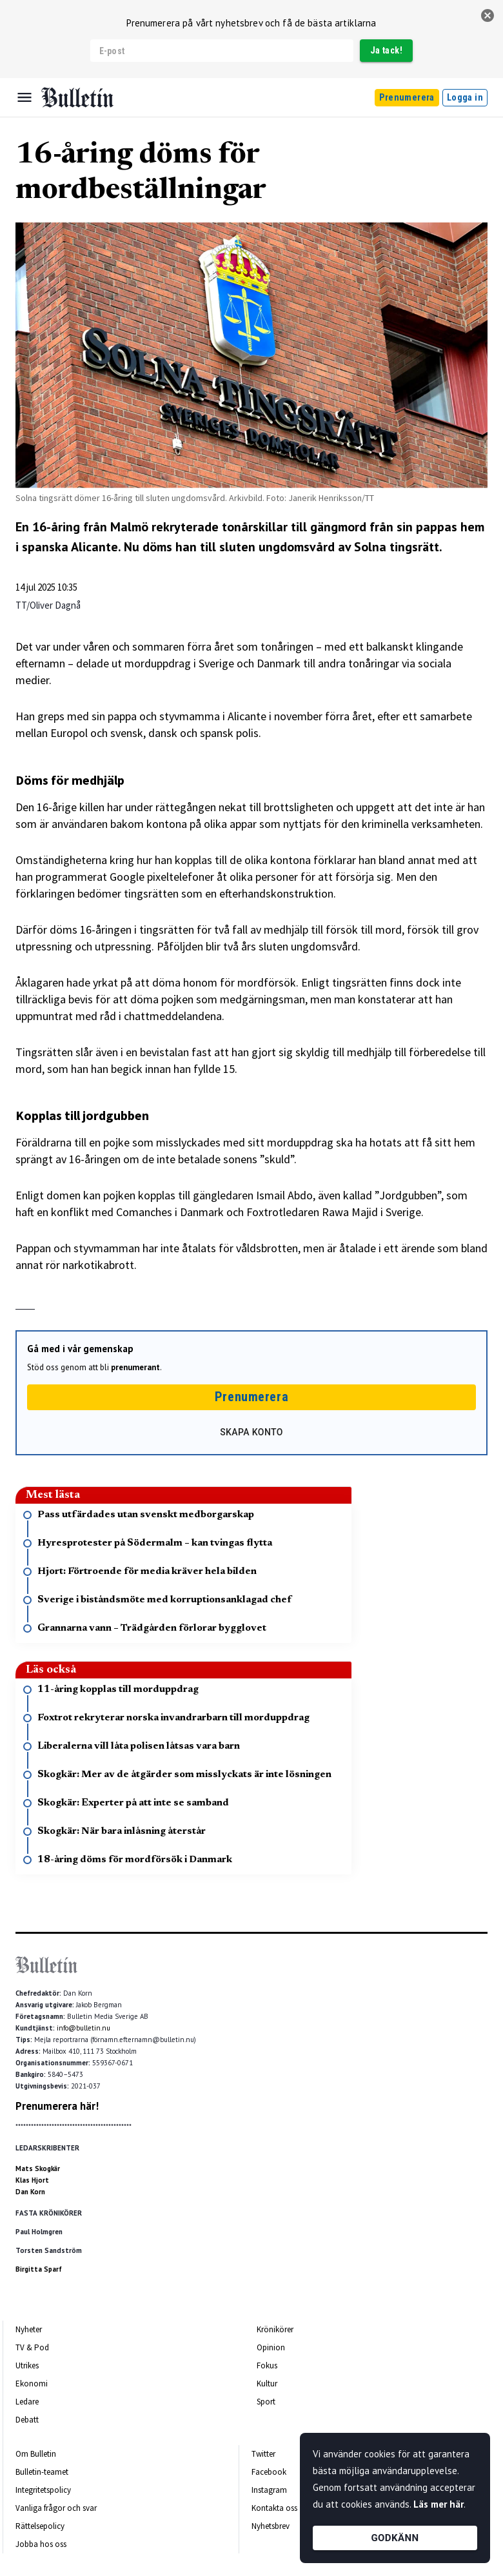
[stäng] (487, 15)
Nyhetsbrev (271, 2526)
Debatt (27, 2419)
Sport (266, 2401)
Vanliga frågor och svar (56, 2507)
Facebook (269, 2471)
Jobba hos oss (40, 2544)
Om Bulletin (35, 2453)
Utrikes (27, 2365)
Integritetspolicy (43, 2489)
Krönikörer (275, 2329)
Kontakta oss (274, 2507)
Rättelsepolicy (39, 2526)
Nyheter (28, 2329)
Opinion (271, 2347)
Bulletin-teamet (41, 2471)
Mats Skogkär (37, 2168)
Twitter (263, 2453)
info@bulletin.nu (83, 2027)
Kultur (267, 2383)
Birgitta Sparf (38, 2269)
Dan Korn (30, 2191)
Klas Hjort (32, 2180)
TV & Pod (32, 2347)
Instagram (269, 2489)
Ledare (27, 2401)
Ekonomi (31, 2383)
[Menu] (24, 97)
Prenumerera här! (57, 2106)
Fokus (267, 2365)
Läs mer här (438, 2504)
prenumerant (135, 1367)
